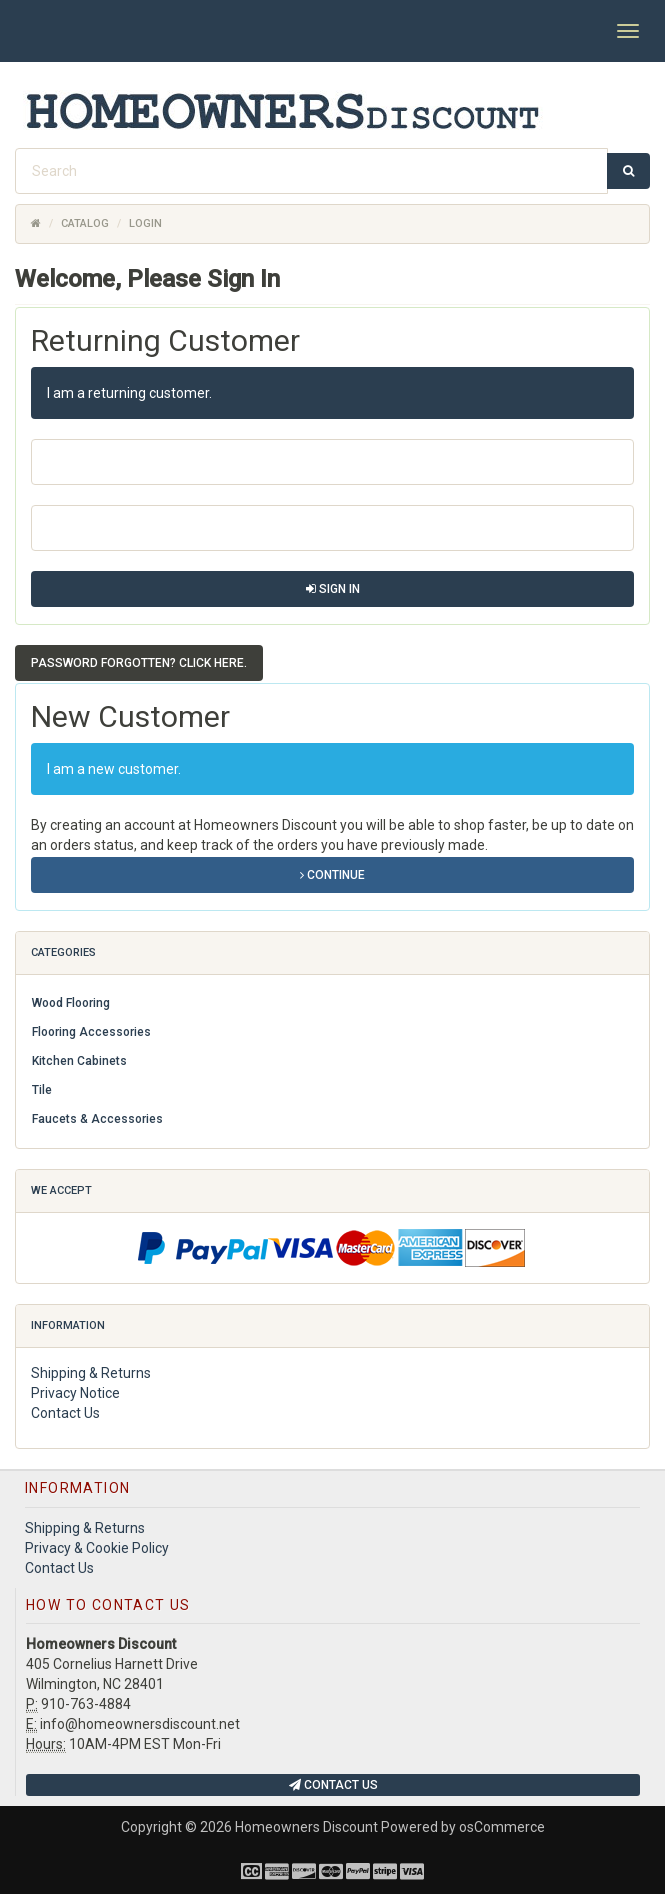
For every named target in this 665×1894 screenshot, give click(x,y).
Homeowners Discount (306, 1827)
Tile (42, 1090)
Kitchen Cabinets (79, 1061)
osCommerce (502, 1827)
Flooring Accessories (91, 1032)
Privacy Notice (75, 1393)
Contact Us (65, 1413)
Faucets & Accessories (97, 1119)
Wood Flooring (71, 1003)
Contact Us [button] (333, 1785)
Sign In (333, 589)
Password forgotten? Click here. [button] (139, 663)
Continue (332, 875)
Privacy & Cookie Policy (97, 1548)
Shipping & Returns (91, 1373)
